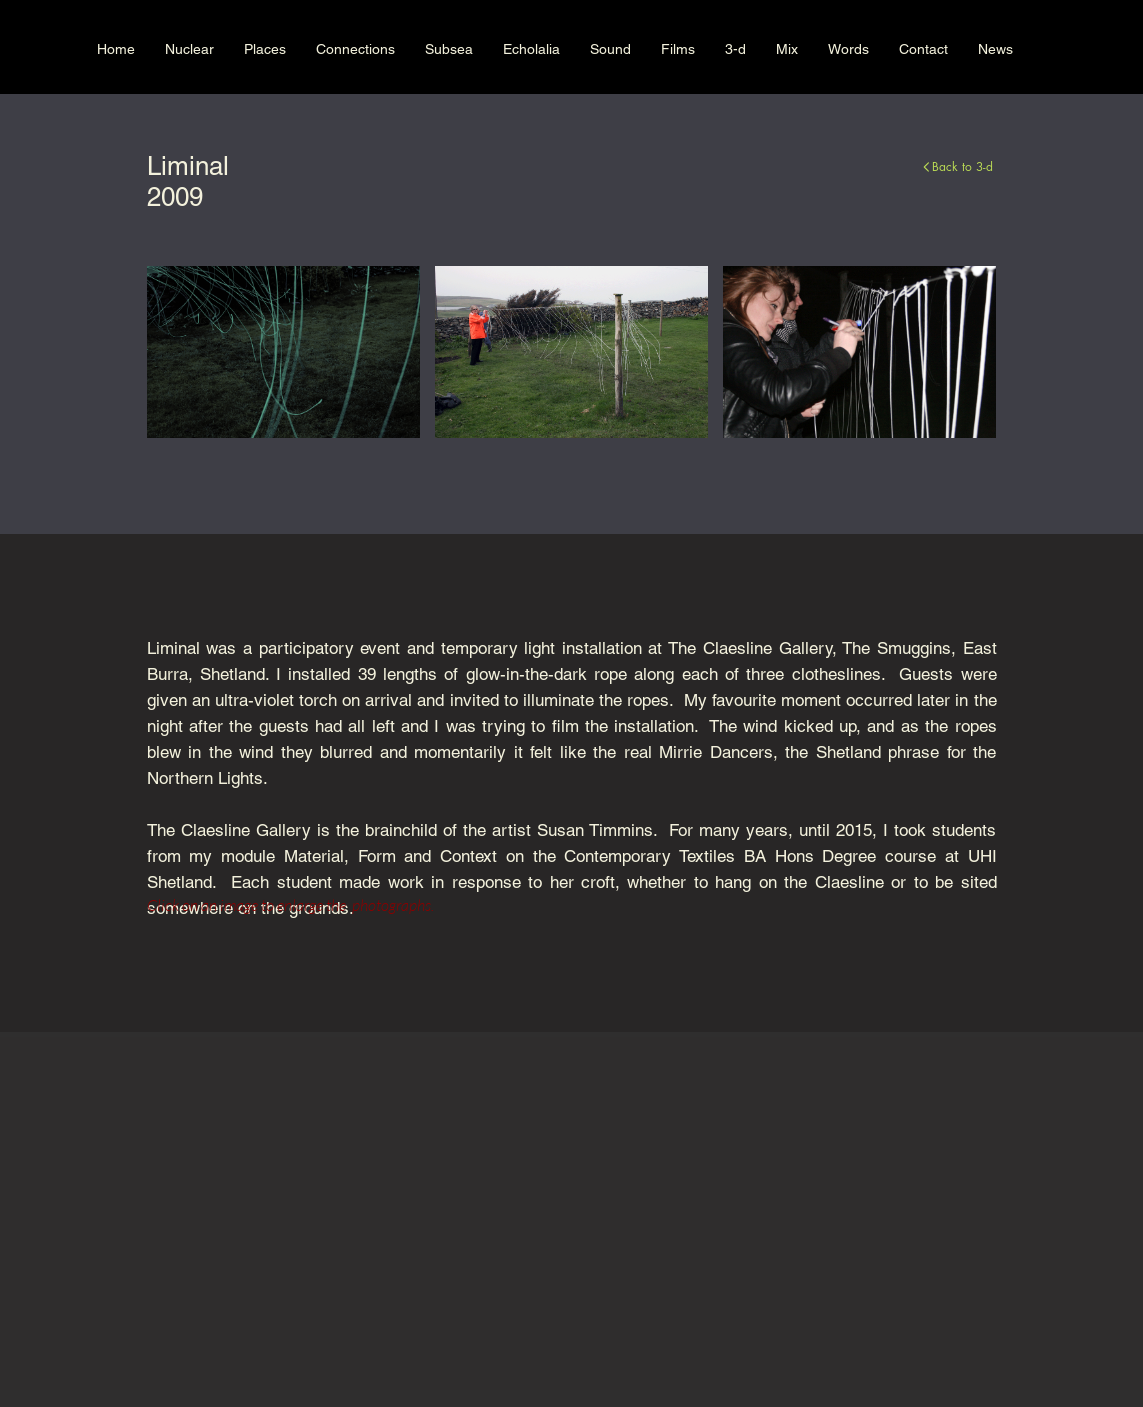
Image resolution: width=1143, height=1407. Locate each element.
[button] (283, 352)
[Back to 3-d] (815, 166)
